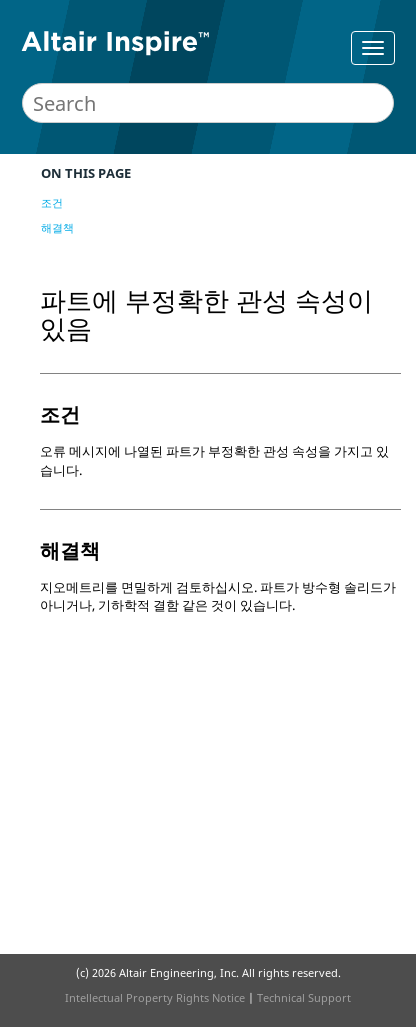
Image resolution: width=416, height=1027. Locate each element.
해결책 (57, 227)
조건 (52, 202)
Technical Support (304, 997)
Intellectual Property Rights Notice (155, 997)
